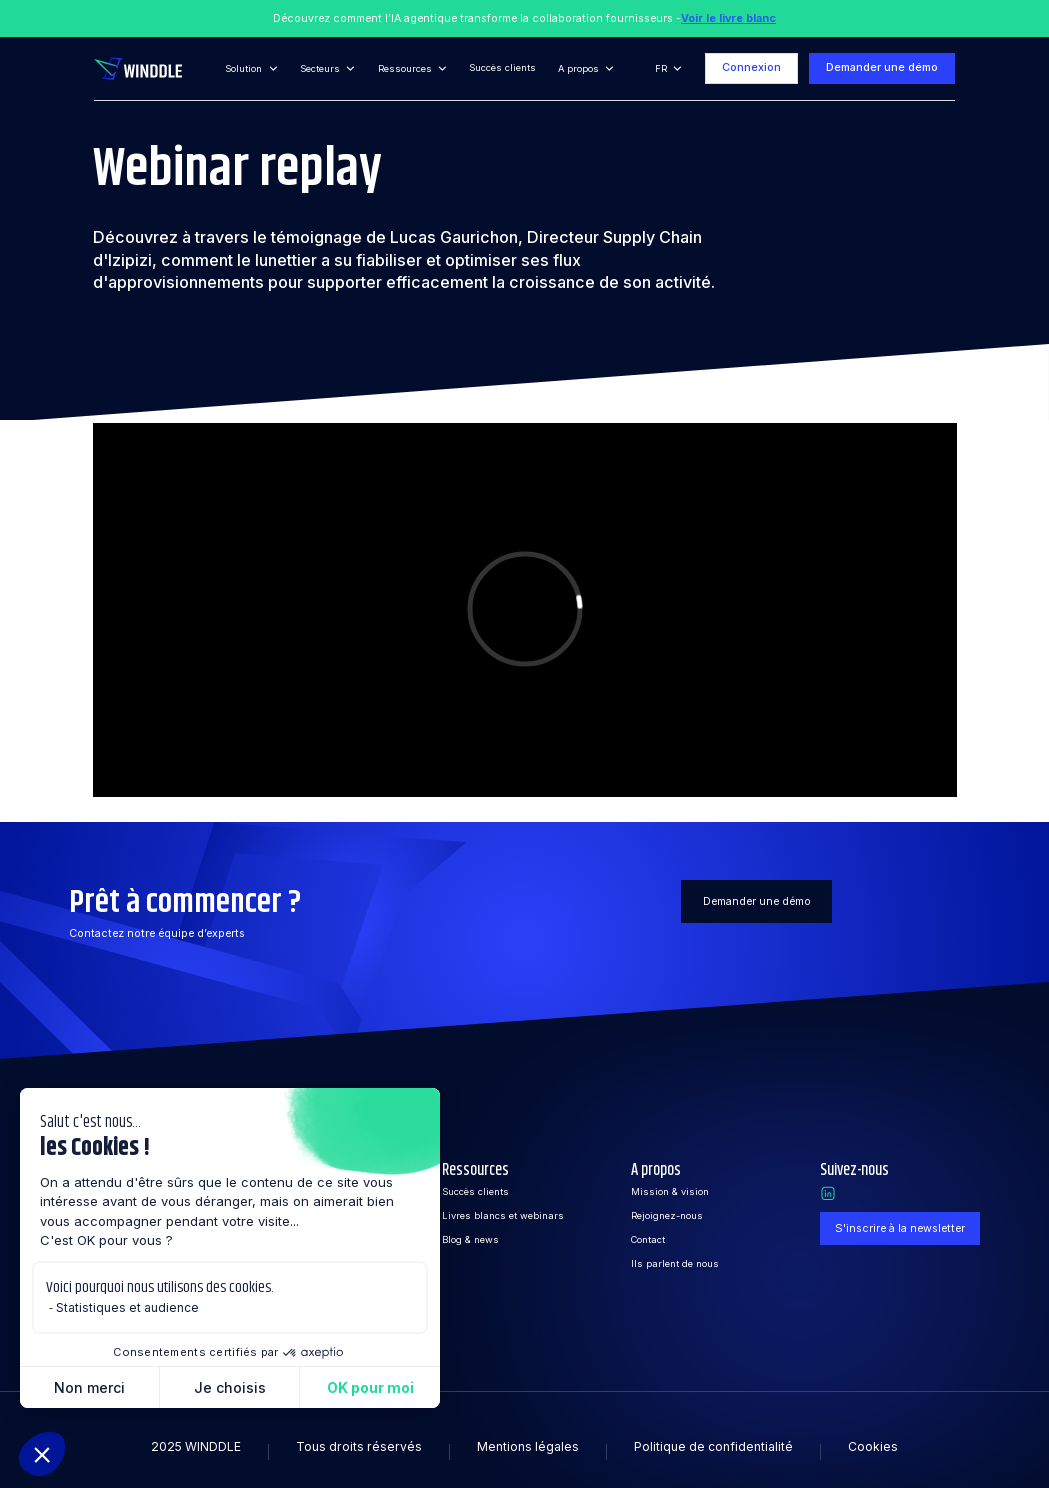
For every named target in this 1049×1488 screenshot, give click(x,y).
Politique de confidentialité (713, 1446)
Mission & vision (670, 1191)
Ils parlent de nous (675, 1263)
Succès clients (502, 68)
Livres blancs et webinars (503, 1215)
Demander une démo (882, 67)
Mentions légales (528, 1446)
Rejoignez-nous (667, 1215)
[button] (252, 68)
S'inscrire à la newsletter (900, 1228)
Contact (648, 1239)
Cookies (873, 1446)
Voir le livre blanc (728, 18)
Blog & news (470, 1239)
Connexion (751, 67)
